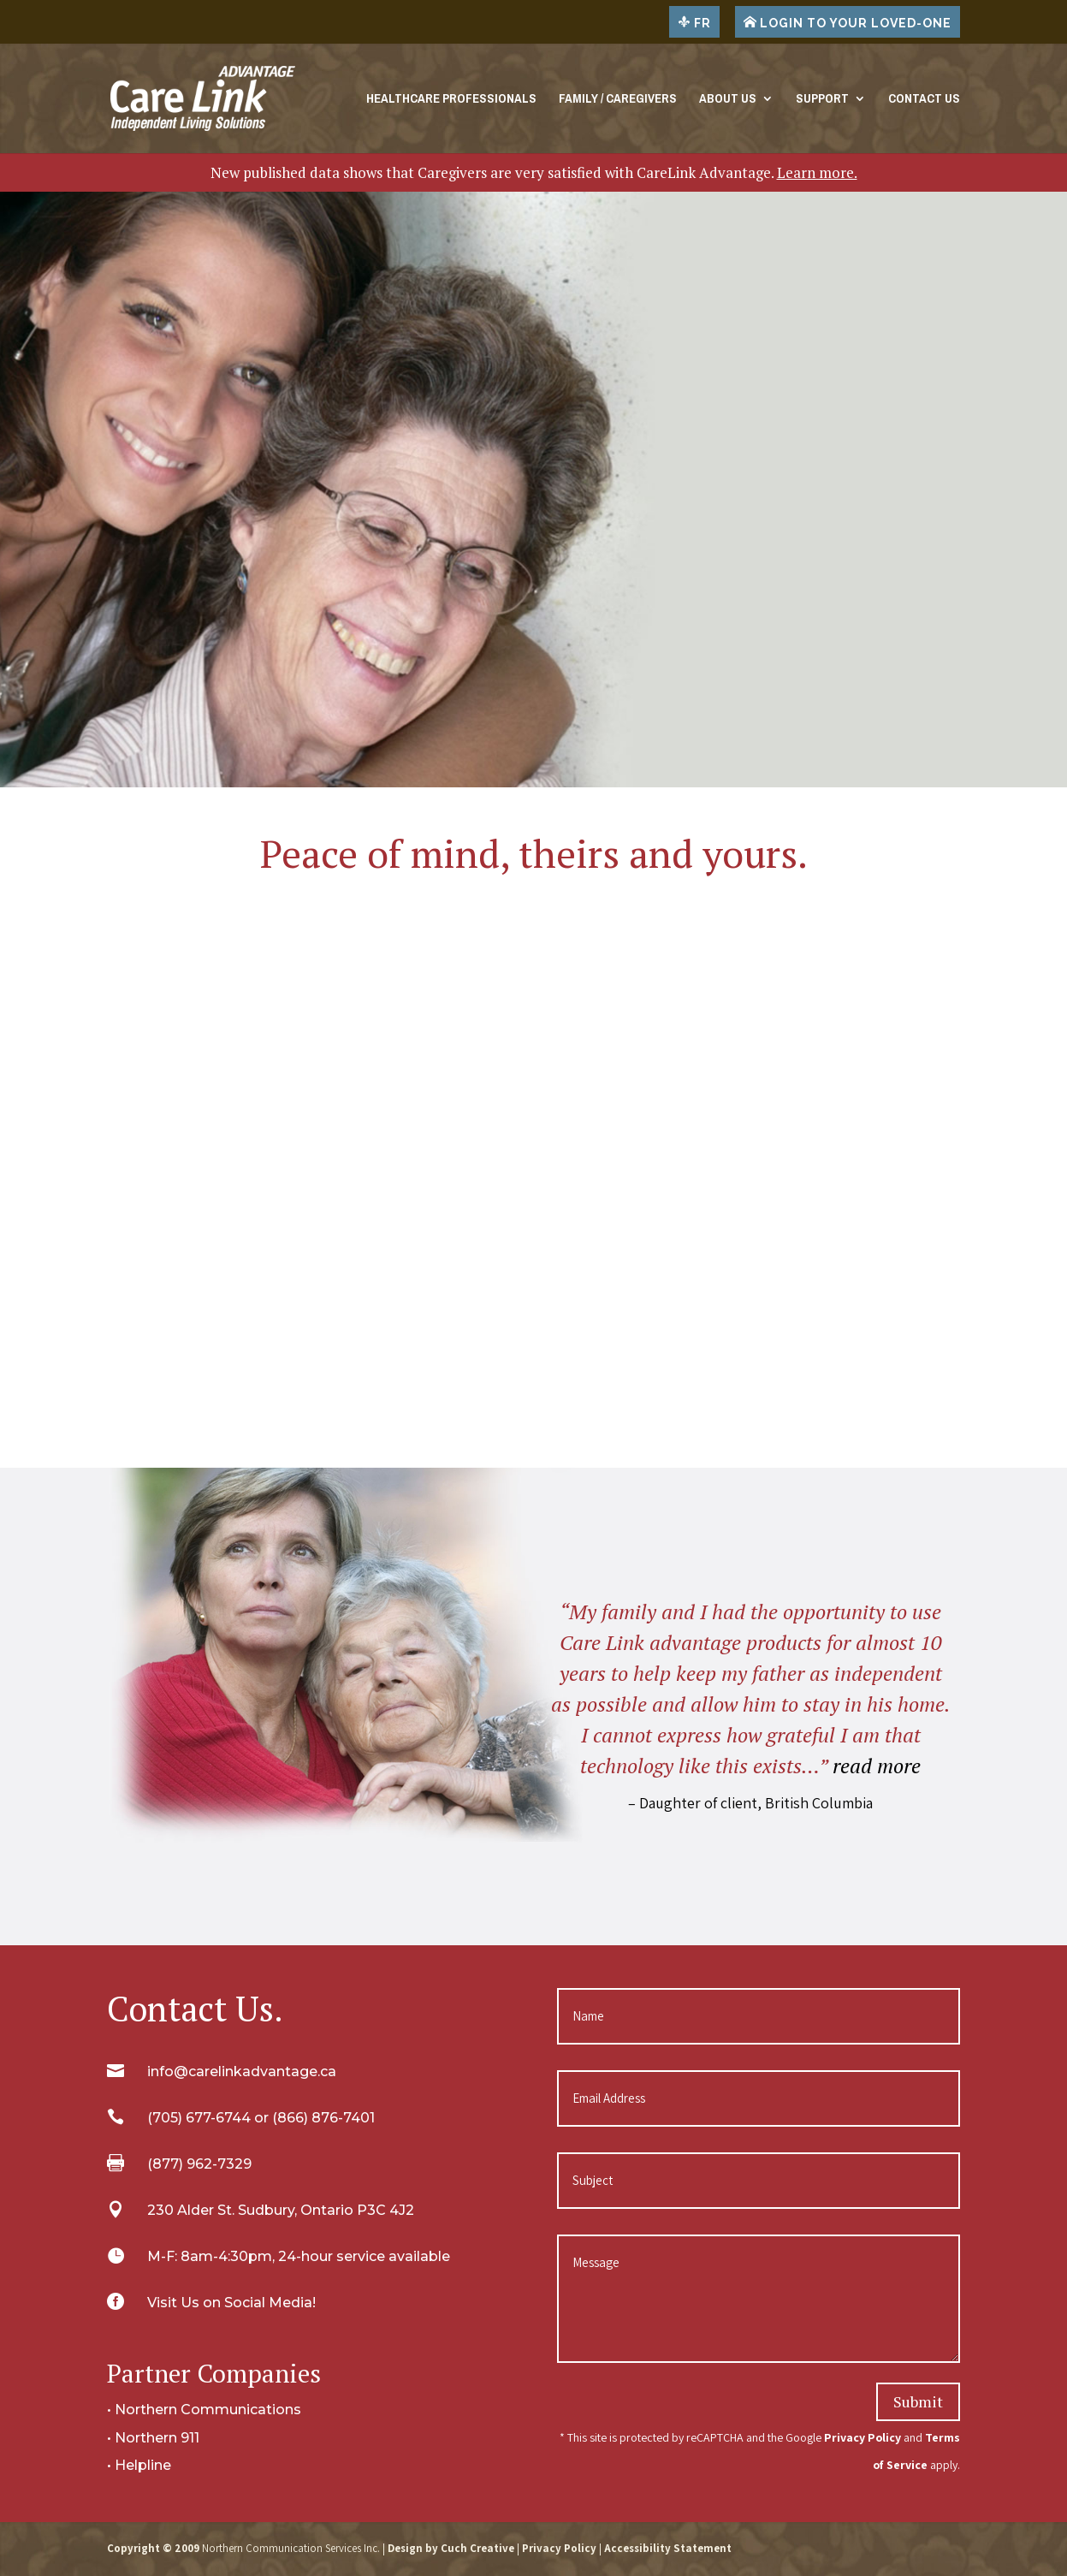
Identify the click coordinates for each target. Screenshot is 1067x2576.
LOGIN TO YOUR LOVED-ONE (847, 22)
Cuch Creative (477, 2548)
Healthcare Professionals (451, 101)
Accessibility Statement (668, 2548)
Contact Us (924, 101)
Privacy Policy (862, 2437)
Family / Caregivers (618, 101)
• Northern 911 (153, 2438)
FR (694, 22)
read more (877, 1765)
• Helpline (139, 2465)
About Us (727, 101)
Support (822, 101)
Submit (918, 2401)
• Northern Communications (204, 2409)
